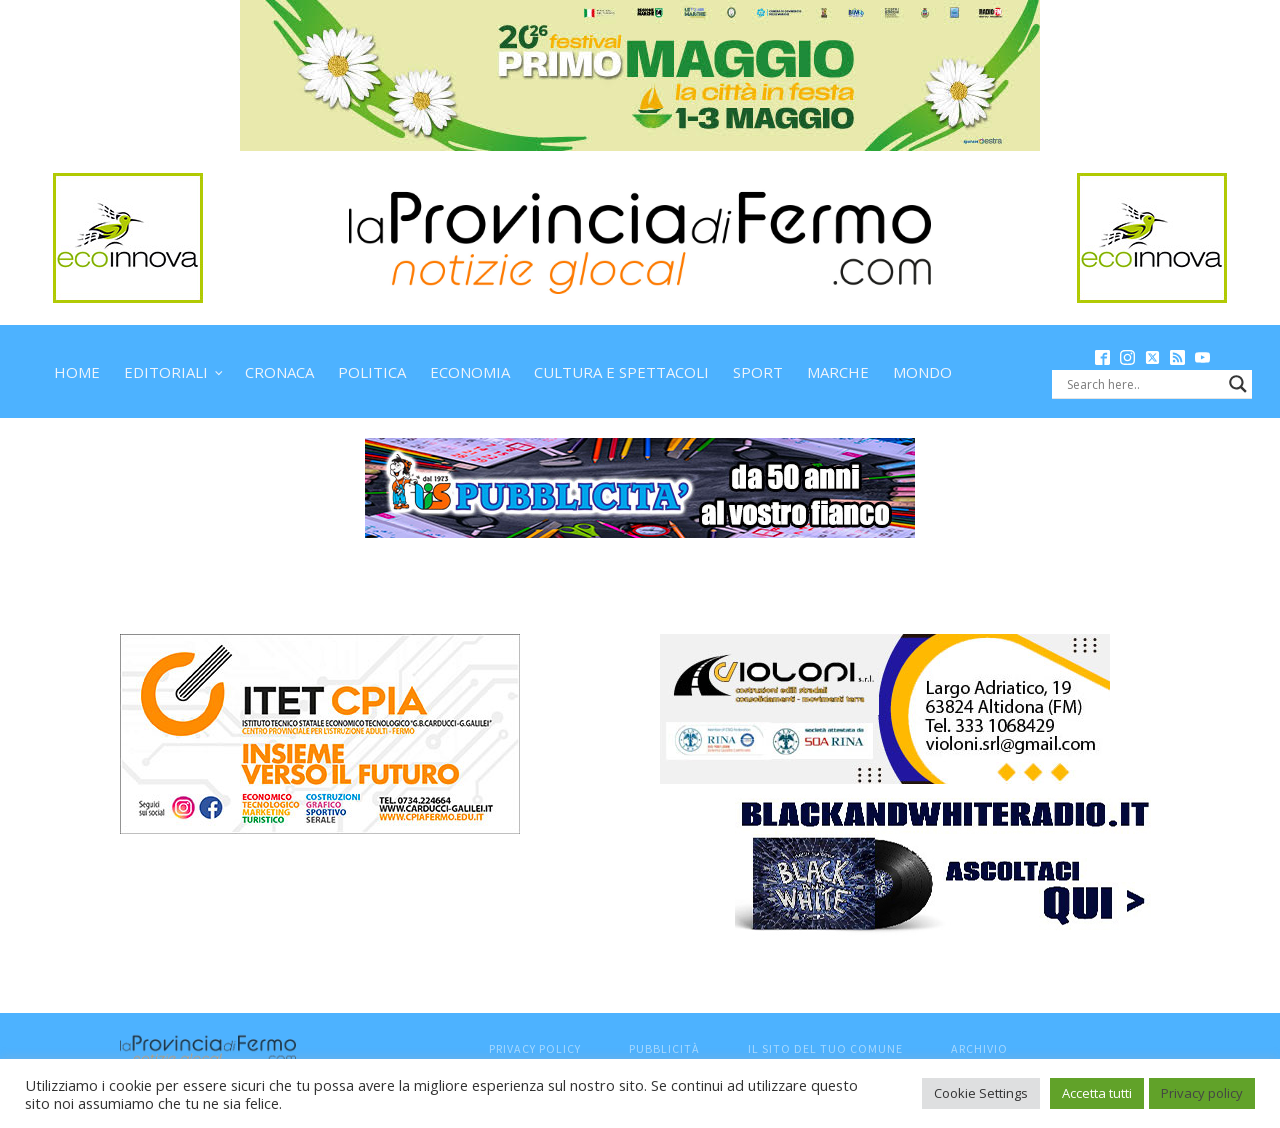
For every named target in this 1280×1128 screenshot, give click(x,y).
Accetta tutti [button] (1097, 1093)
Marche (838, 372)
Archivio (979, 1048)
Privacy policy (1202, 1093)
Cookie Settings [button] (981, 1093)
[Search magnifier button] (1238, 384)
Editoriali (166, 372)
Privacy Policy (535, 1048)
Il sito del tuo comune (825, 1048)
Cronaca (279, 372)
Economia (470, 372)
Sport (758, 372)
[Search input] (1143, 384)
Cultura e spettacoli (621, 372)
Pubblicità (664, 1048)
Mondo (922, 372)
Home (77, 372)
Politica (372, 372)
